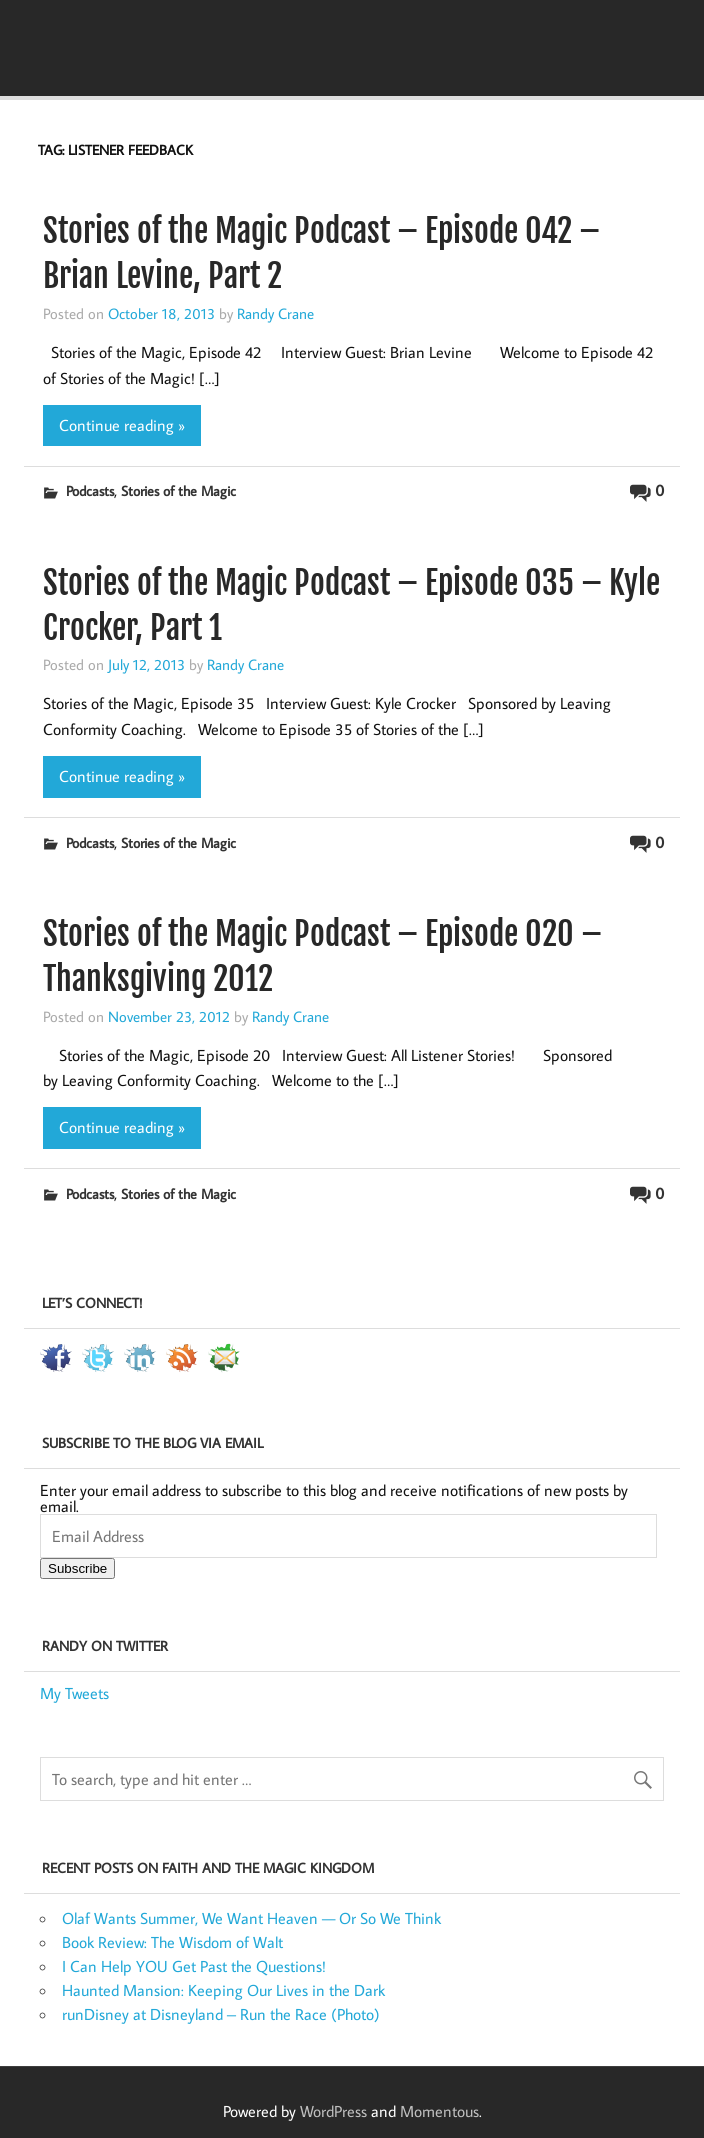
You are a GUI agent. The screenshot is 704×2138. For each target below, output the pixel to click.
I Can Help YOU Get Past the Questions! (194, 1966)
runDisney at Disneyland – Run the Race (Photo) (221, 2014)
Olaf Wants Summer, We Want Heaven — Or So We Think (251, 1918)
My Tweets (74, 1693)
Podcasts (90, 490)
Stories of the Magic (178, 490)
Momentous (439, 2111)
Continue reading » (122, 425)
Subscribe (77, 1568)
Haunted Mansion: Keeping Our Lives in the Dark (223, 1990)
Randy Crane (275, 313)
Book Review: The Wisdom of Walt (172, 1942)
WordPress (333, 2111)
